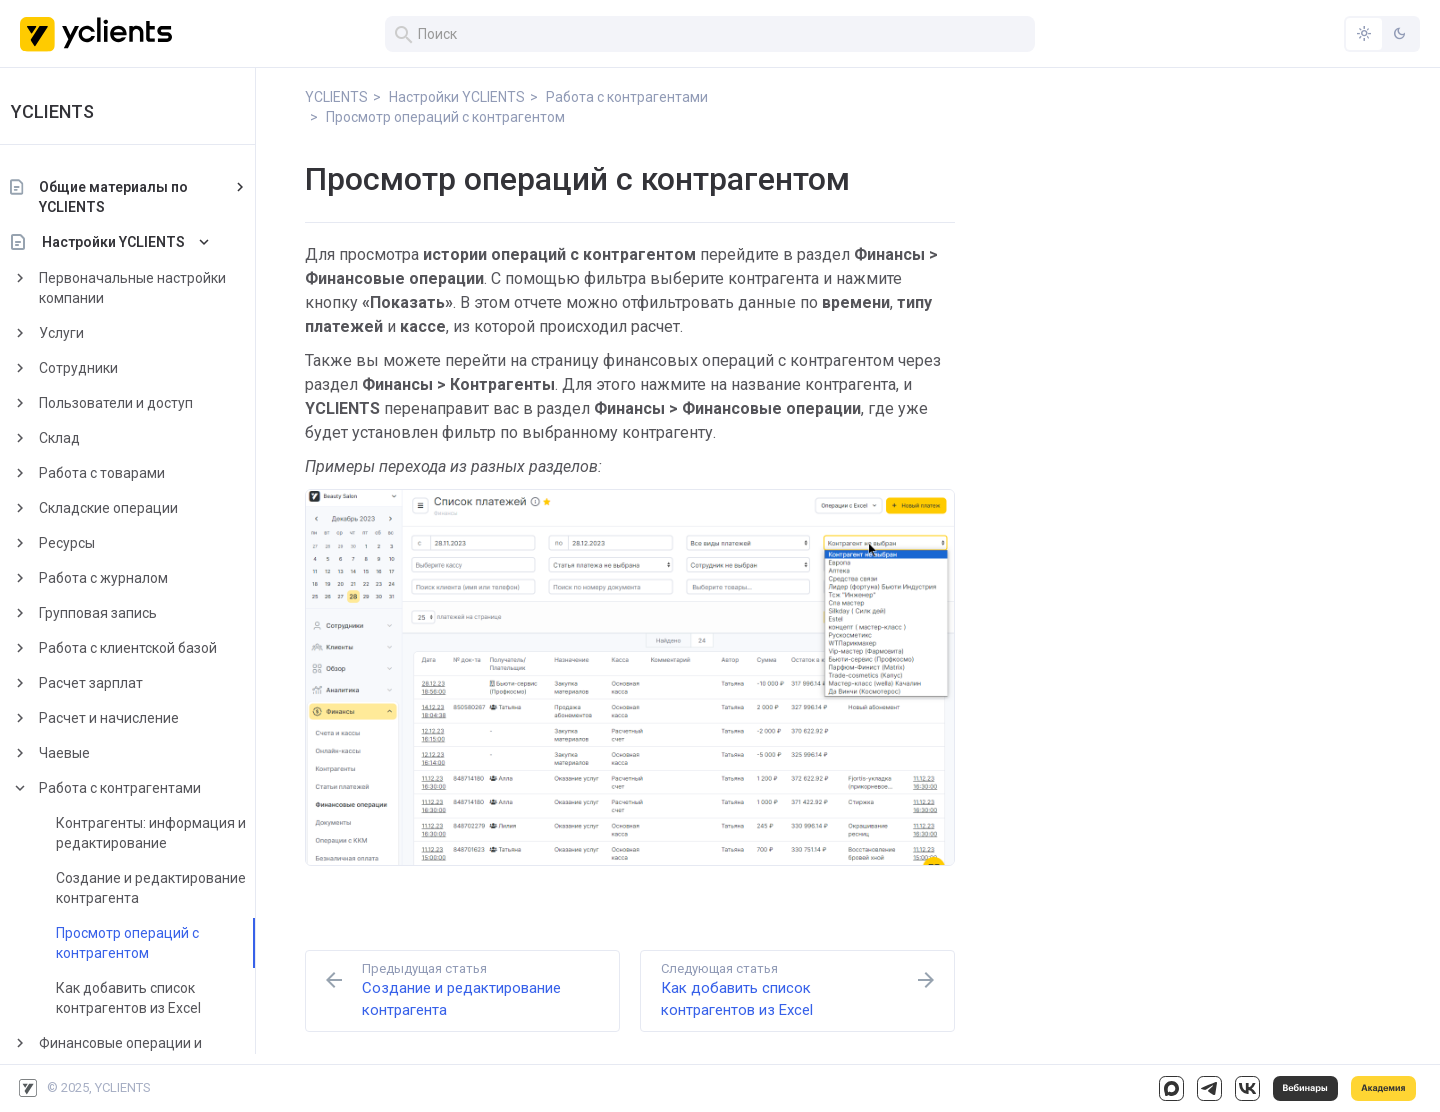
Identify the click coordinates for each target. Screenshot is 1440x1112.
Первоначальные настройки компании (156, 288)
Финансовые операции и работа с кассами (144, 1053)
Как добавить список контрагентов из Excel (152, 998)
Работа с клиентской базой (152, 648)
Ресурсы (91, 543)
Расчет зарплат (115, 683)
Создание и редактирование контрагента (175, 888)
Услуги (85, 333)
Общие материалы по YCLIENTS (137, 197)
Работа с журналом (127, 578)
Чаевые (88, 753)
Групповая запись (122, 613)
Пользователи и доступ (140, 403)
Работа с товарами (126, 473)
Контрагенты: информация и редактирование (175, 833)
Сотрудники (102, 368)
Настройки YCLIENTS (137, 242)
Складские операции (132, 508)
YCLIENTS (76, 111)
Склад (83, 438)
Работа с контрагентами (144, 788)
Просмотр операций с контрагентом (151, 943)
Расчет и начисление (133, 718)
